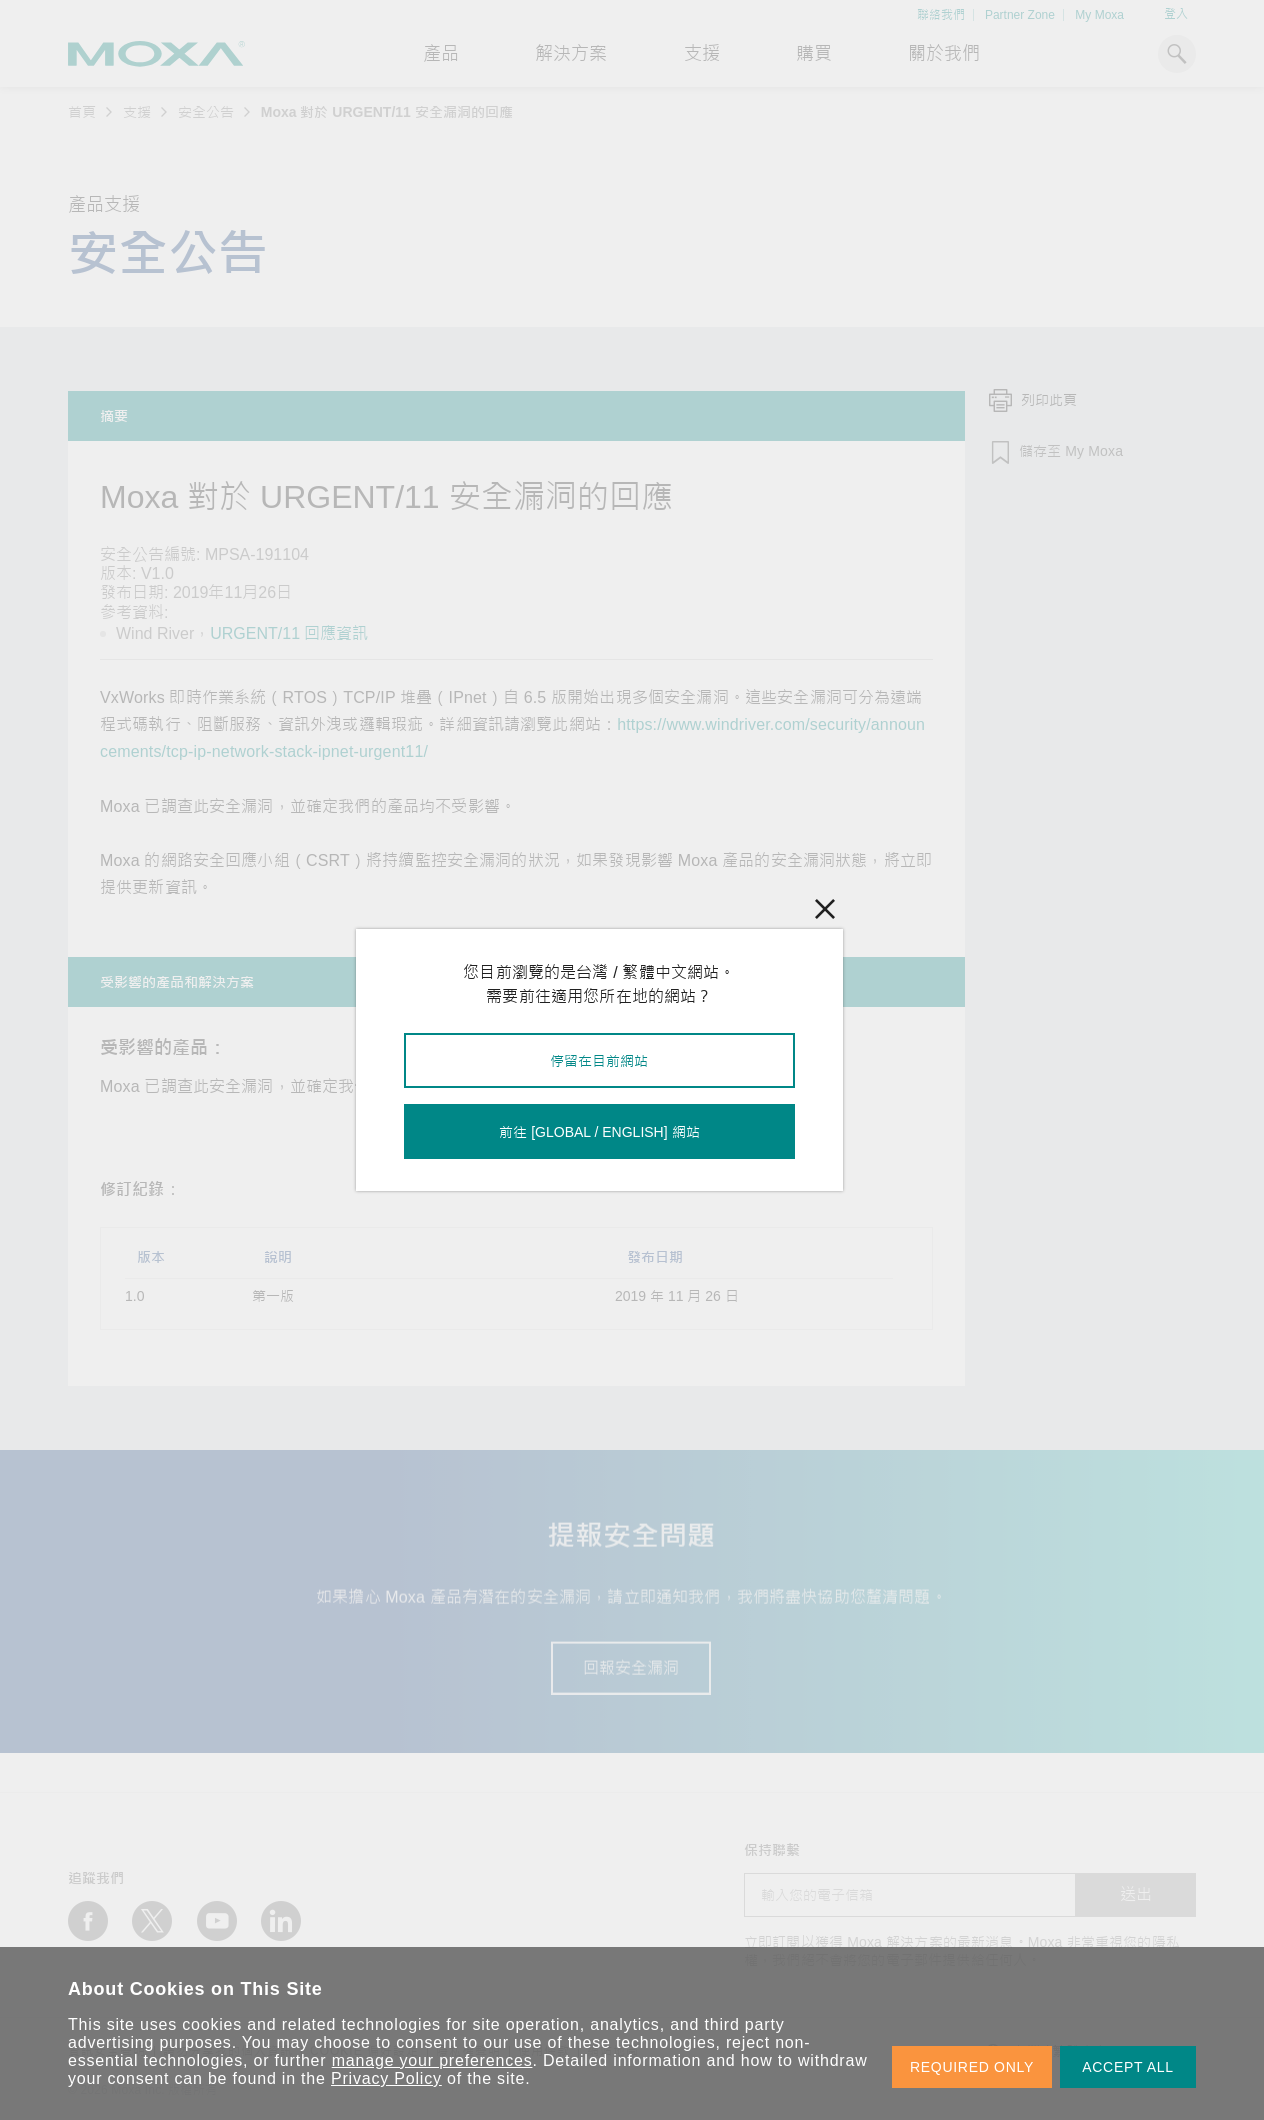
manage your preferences (432, 2060)
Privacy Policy (386, 2078)
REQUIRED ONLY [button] (972, 2067)
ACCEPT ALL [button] (1128, 2067)
